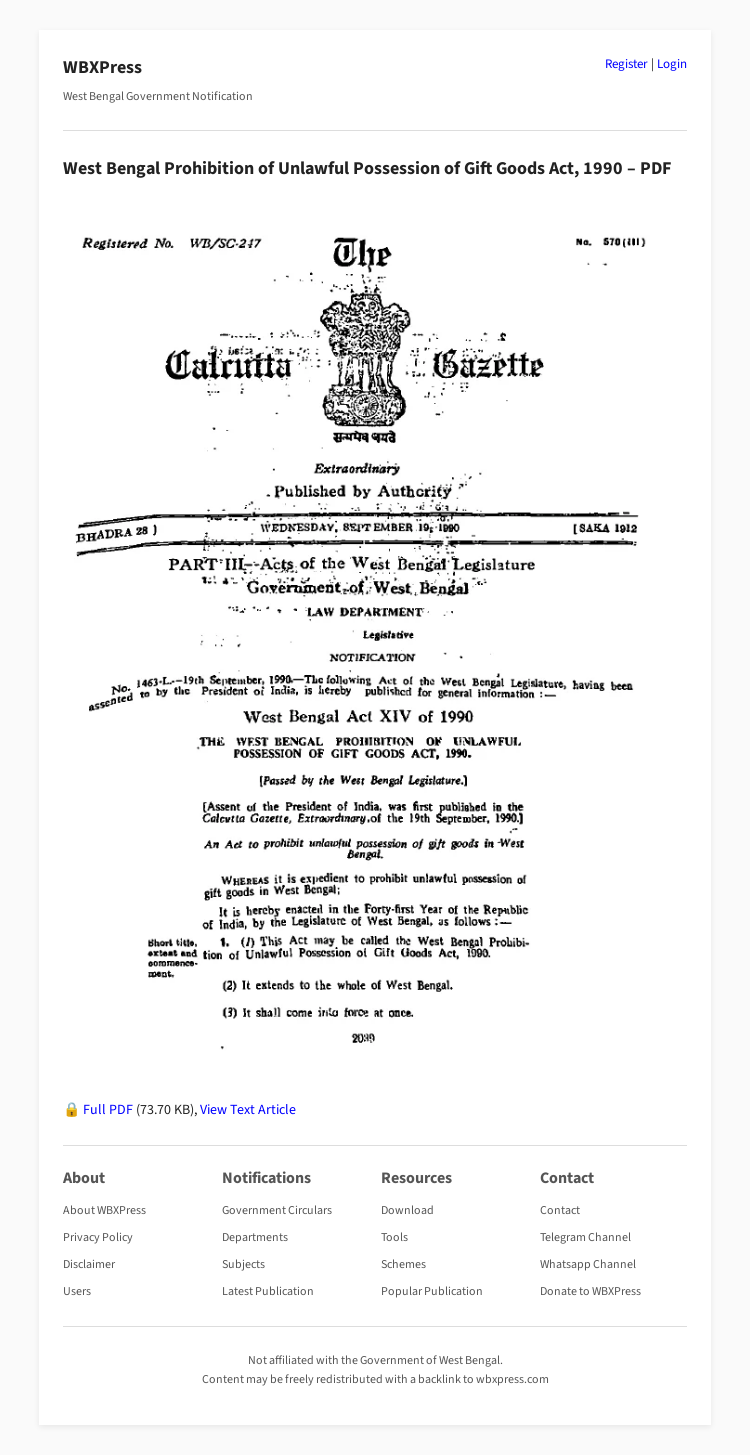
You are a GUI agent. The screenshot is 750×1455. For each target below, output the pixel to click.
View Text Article (248, 1110)
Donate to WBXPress (590, 1291)
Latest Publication (268, 1291)
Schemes (403, 1264)
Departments (255, 1237)
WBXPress (102, 67)
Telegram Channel (585, 1237)
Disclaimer (89, 1264)
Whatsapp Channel (588, 1264)
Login (672, 64)
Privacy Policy (98, 1237)
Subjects (243, 1264)
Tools (394, 1237)
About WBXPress (104, 1210)
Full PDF (108, 1110)
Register (626, 64)
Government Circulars (277, 1210)
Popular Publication (432, 1291)
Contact (560, 1210)
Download (407, 1210)
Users (77, 1291)
